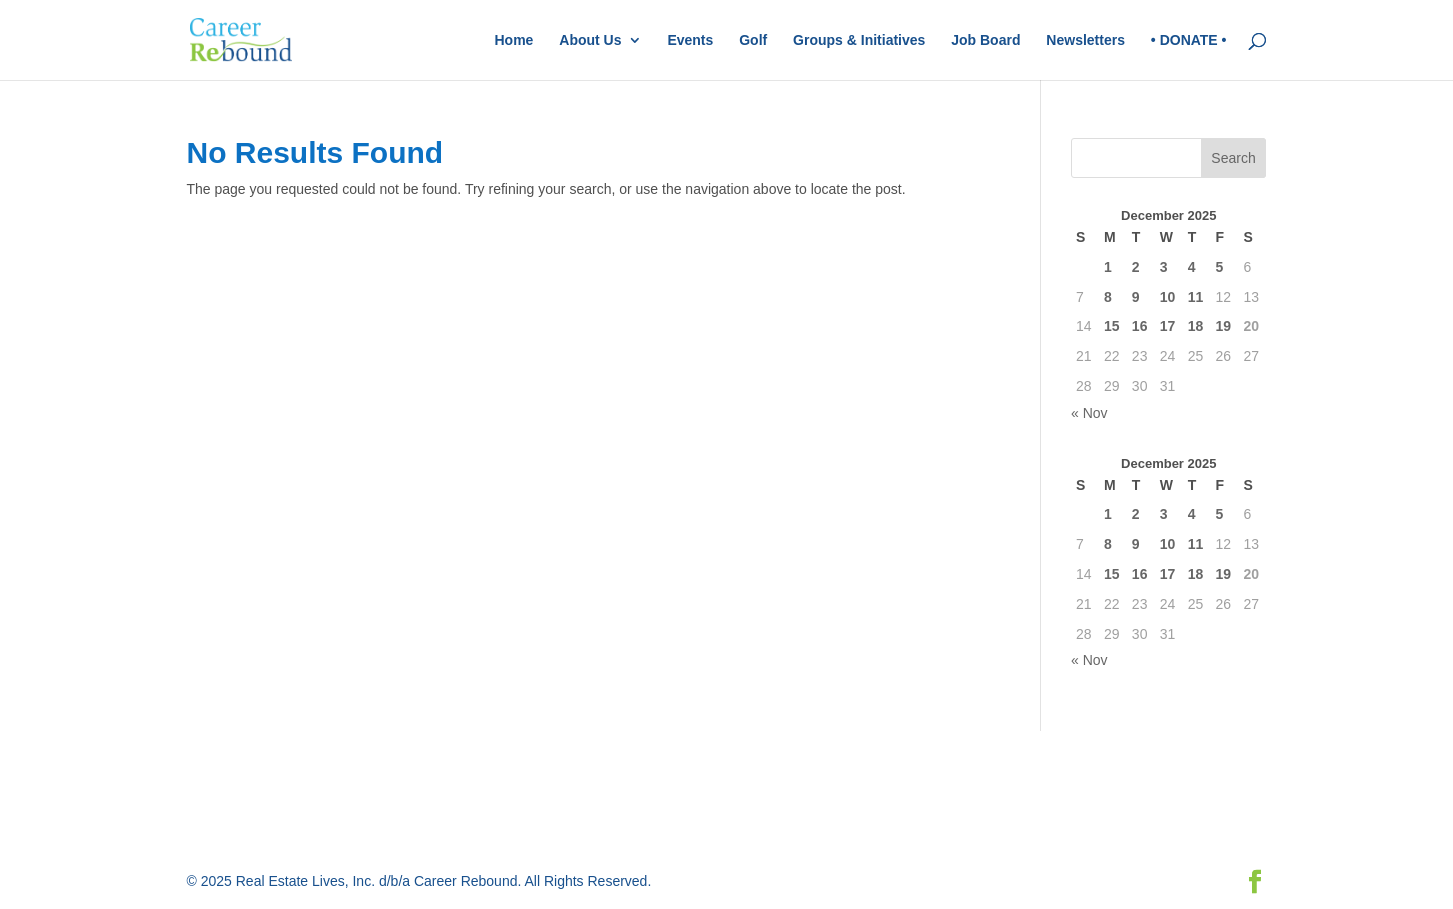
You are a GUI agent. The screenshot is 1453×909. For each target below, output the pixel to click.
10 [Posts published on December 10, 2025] (1168, 297)
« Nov (1089, 413)
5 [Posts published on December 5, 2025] (1220, 267)
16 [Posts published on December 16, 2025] (1140, 326)
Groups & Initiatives (859, 40)
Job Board (985, 40)
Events (690, 40)
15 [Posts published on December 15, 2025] (1112, 326)
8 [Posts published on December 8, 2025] (1108, 297)
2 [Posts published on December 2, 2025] (1136, 267)
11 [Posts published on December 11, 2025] (1196, 297)
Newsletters (1085, 40)
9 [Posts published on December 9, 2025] (1136, 297)
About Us (590, 40)
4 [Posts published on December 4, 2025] (1192, 267)
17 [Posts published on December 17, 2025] (1168, 326)
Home (513, 40)
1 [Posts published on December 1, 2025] (1108, 267)
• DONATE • (1189, 40)
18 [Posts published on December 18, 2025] (1196, 326)
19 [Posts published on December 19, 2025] (1224, 326)
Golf (753, 40)
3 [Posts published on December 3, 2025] (1164, 267)
